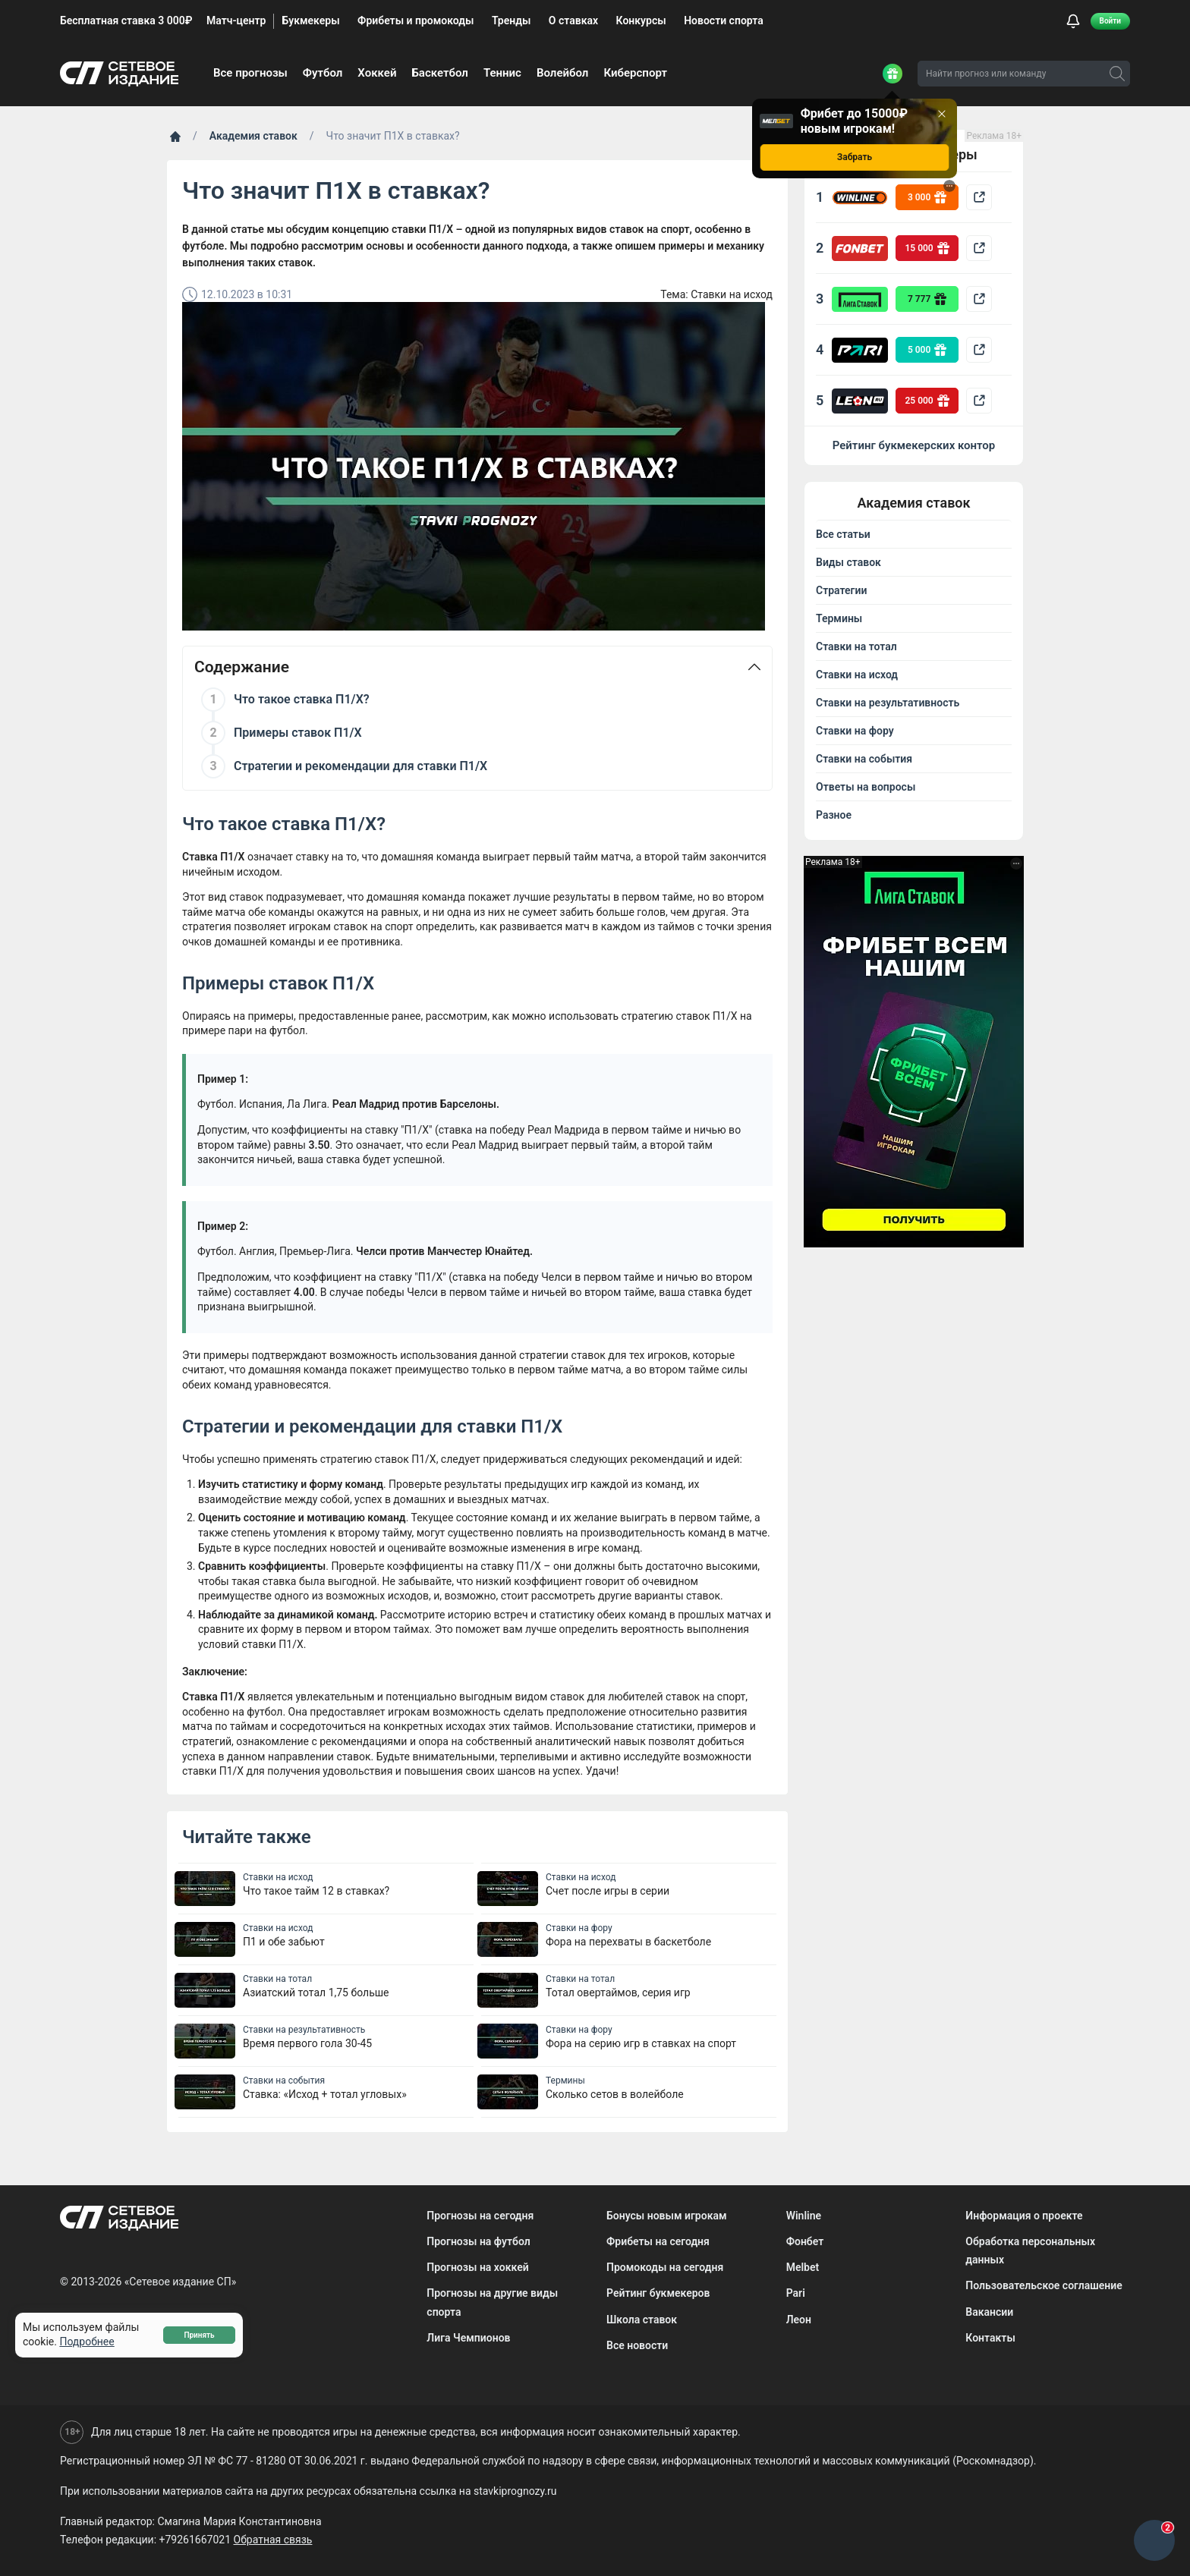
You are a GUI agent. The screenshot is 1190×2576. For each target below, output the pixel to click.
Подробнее (86, 2341)
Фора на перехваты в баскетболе (628, 1942)
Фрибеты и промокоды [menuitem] (415, 20)
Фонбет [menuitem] (805, 2241)
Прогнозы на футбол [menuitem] (478, 2241)
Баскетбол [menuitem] (439, 73)
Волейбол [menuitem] (562, 73)
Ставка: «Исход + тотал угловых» (325, 2094)
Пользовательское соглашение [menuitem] (1043, 2285)
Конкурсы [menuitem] (641, 20)
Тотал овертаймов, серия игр (618, 1992)
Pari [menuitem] (795, 2293)
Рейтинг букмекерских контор (914, 445)
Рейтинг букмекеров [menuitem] (658, 2293)
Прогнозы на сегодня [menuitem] (480, 2216)
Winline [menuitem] (803, 2216)
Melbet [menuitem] (803, 2267)
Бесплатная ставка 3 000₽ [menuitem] (126, 20)
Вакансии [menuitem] (989, 2312)
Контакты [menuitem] (990, 2338)
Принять (199, 2335)
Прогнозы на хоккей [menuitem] (477, 2267)
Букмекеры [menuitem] (310, 20)
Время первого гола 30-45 (307, 2043)
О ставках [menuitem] (573, 20)
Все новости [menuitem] (637, 2345)
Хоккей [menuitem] (376, 73)
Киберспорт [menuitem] (635, 73)
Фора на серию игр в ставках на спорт (641, 2043)
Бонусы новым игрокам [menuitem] (666, 2216)
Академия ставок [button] (913, 503)
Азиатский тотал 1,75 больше (316, 1992)
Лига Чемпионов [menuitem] (468, 2338)
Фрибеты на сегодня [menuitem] (658, 2241)
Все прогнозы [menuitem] (250, 73)
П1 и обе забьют (284, 1942)
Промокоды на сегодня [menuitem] (664, 2267)
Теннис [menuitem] (502, 73)
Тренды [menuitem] (511, 20)
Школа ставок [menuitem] (641, 2319)
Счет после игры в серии (607, 1891)
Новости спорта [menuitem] (723, 20)
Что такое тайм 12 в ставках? (316, 1891)
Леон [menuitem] (798, 2319)
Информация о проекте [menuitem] (1023, 2216)
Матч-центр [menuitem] (236, 20)
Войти (1110, 21)
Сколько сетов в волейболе (615, 2094)
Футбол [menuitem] (323, 73)
